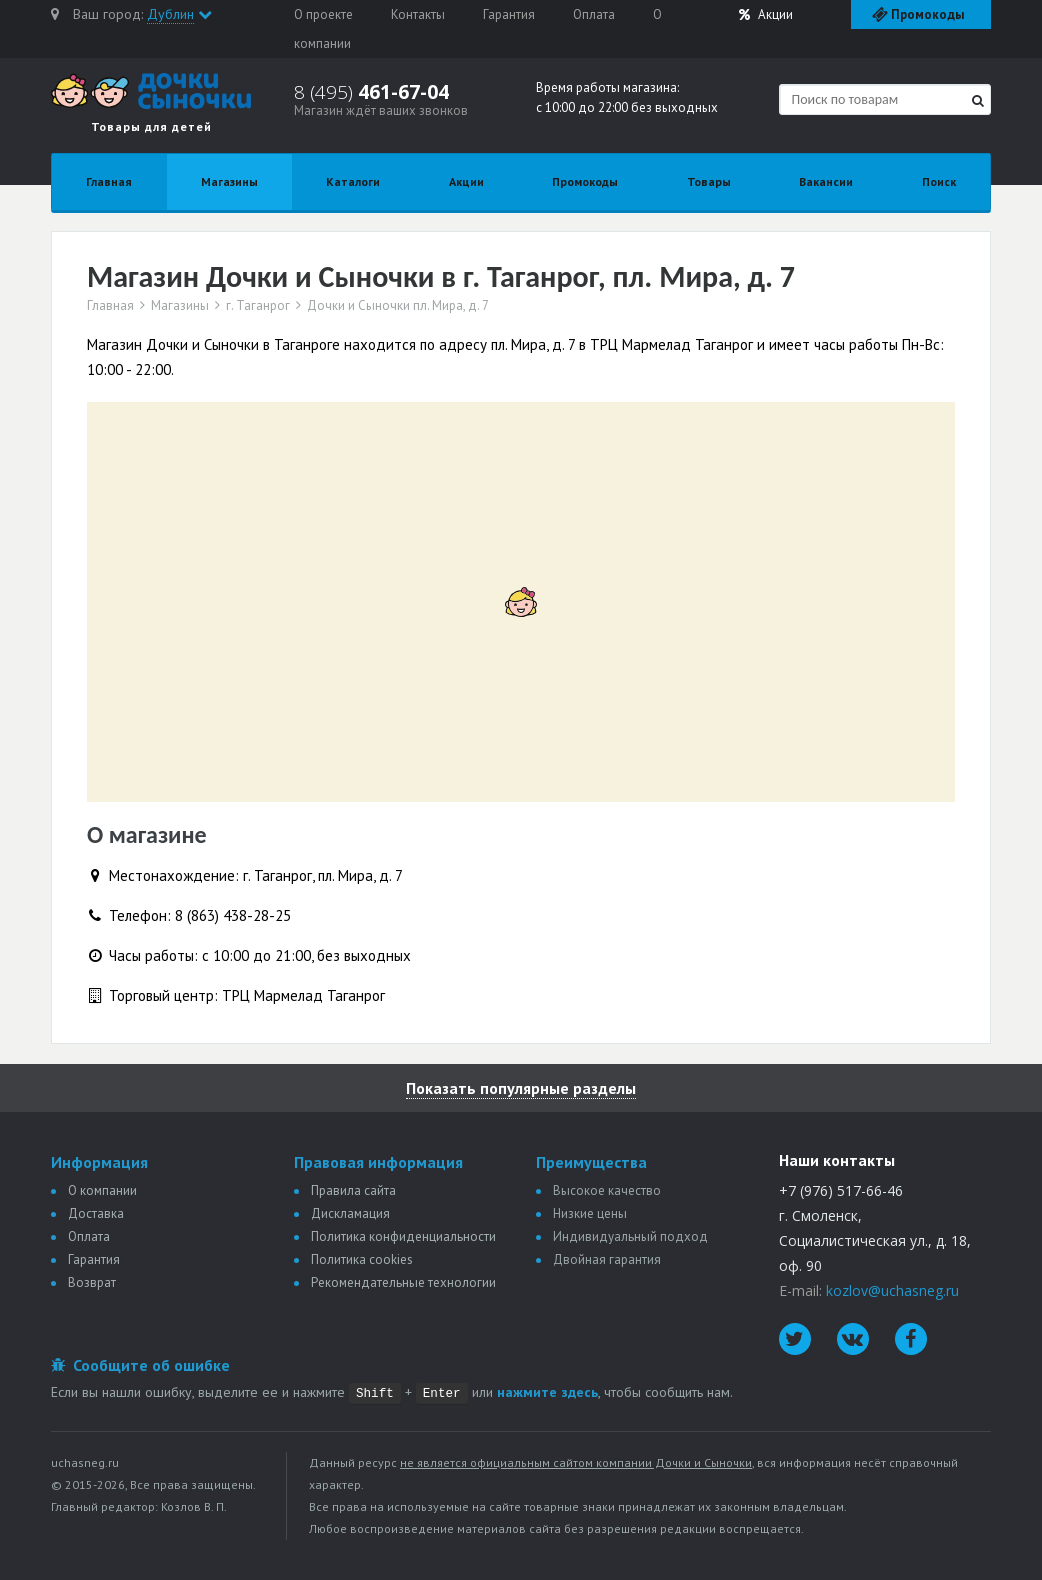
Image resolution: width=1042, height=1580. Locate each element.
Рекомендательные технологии (403, 1282)
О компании (102, 1190)
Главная (109, 181)
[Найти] (978, 100)
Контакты (418, 14)
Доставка (96, 1213)
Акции (766, 14)
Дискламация (350, 1213)
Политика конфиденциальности (403, 1236)
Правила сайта (353, 1190)
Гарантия (509, 14)
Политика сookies (362, 1259)
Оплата (594, 14)
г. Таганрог (258, 306)
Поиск (939, 181)
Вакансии (826, 181)
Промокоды (585, 181)
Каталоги (353, 181)
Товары (709, 181)
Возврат (92, 1282)
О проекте (323, 14)
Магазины (229, 181)
